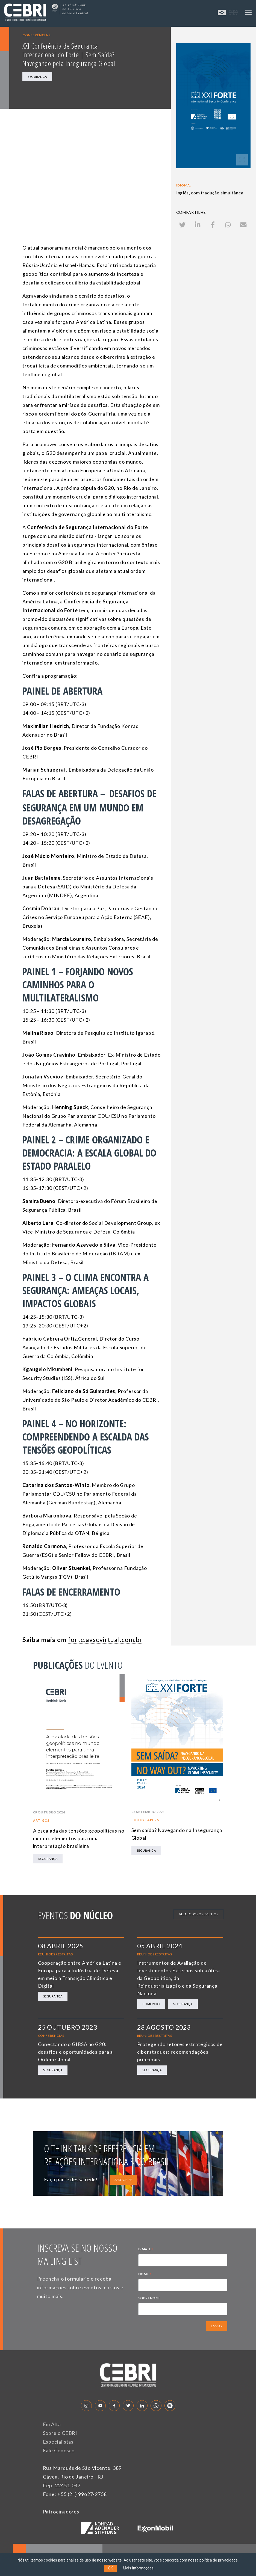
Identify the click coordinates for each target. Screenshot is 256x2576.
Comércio (151, 2004)
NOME (145, 2275)
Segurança (37, 76)
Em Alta (52, 2424)
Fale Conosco (59, 2450)
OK (110, 2568)
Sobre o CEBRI (60, 2433)
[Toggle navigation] (248, 12)
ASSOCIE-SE (123, 2180)
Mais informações (138, 2568)
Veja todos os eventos (198, 1914)
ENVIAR (216, 2326)
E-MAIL (146, 2250)
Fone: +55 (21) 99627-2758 (75, 2494)
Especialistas (58, 2442)
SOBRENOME (149, 2298)
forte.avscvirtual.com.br (105, 1639)
